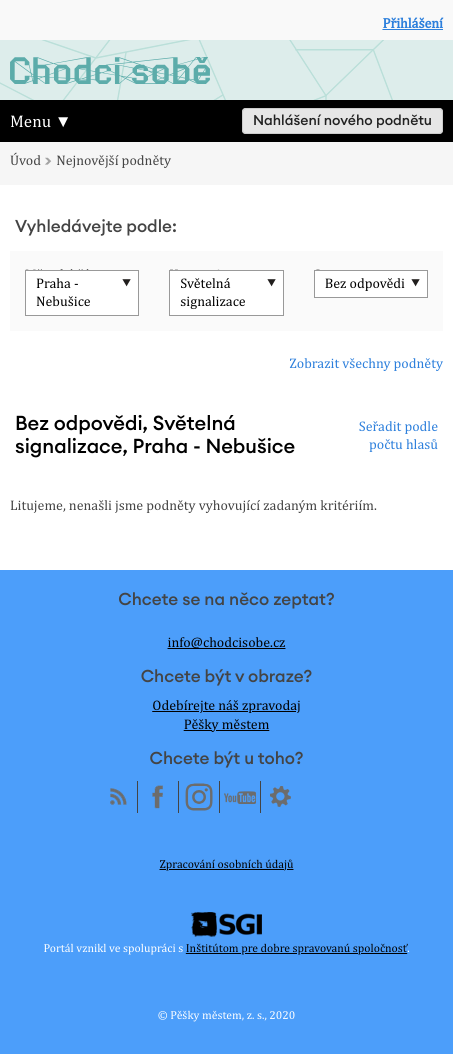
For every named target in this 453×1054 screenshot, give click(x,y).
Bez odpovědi (365, 284)
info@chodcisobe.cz (227, 643)
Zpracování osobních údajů (227, 864)
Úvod (25, 161)
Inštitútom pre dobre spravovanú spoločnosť (296, 948)
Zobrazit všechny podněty (366, 364)
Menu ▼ (41, 121)
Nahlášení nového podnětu (342, 121)
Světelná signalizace (212, 293)
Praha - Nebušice (63, 293)
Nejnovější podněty (113, 161)
